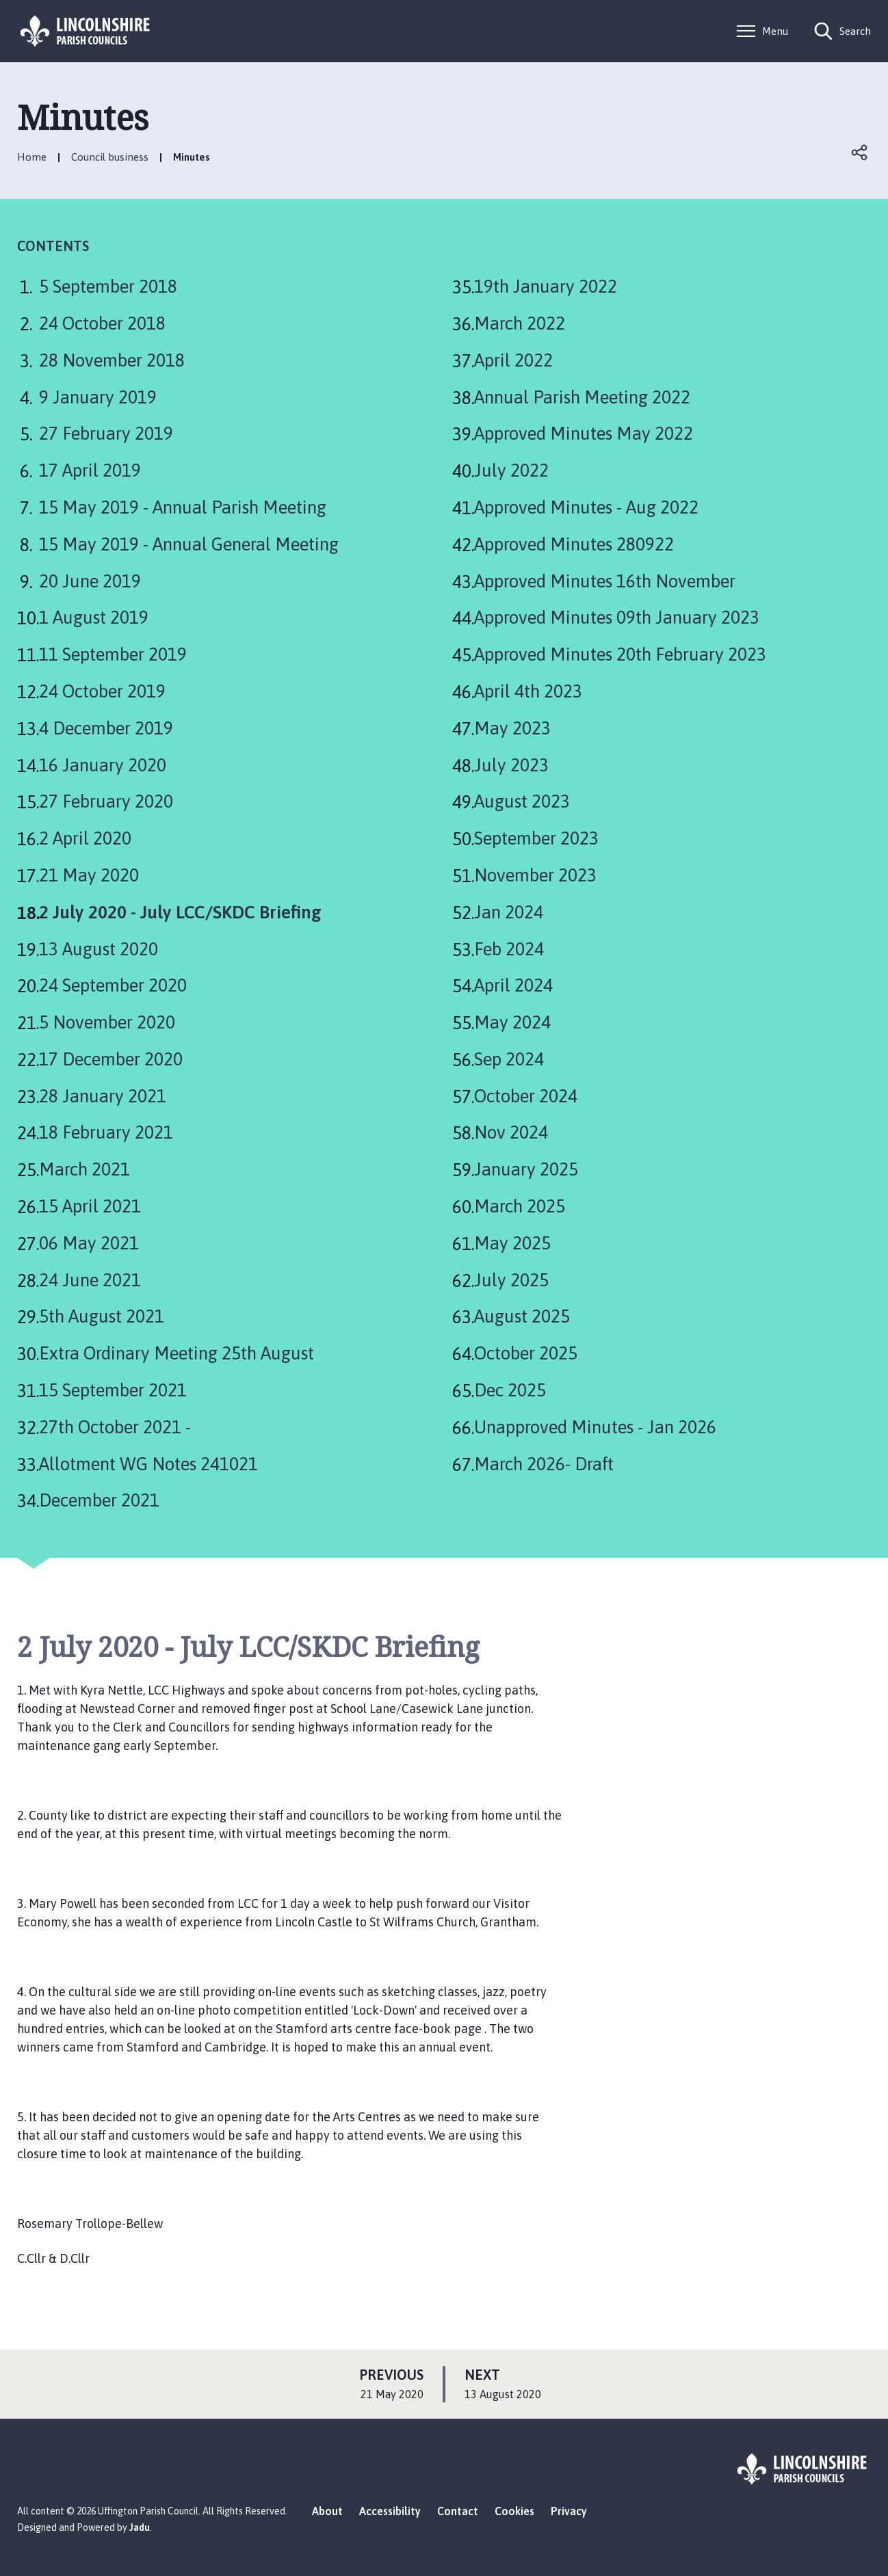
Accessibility (390, 2511)
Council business (109, 157)
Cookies (514, 2511)
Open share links (860, 152)
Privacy (569, 2511)
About (327, 2511)
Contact (457, 2511)
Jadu (139, 2527)
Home (32, 157)
